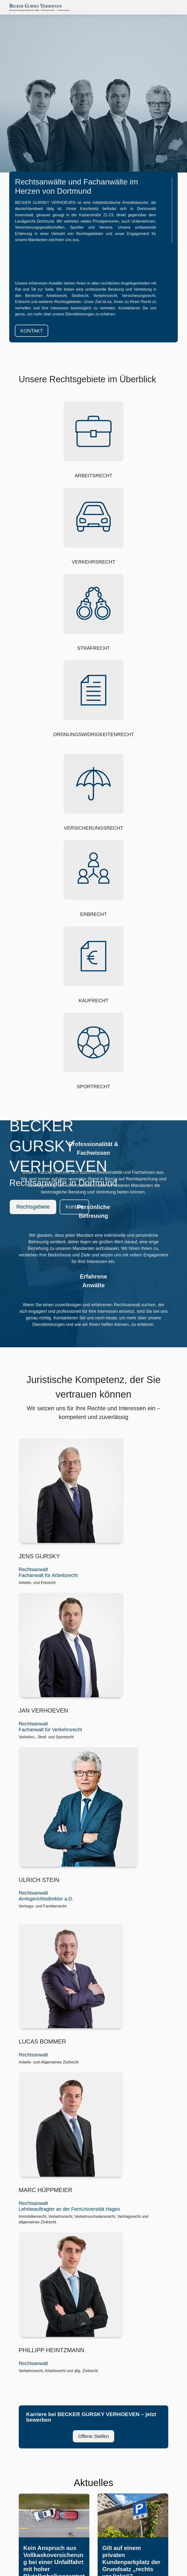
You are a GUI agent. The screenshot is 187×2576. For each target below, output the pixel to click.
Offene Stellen (93, 2436)
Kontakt (31, 330)
